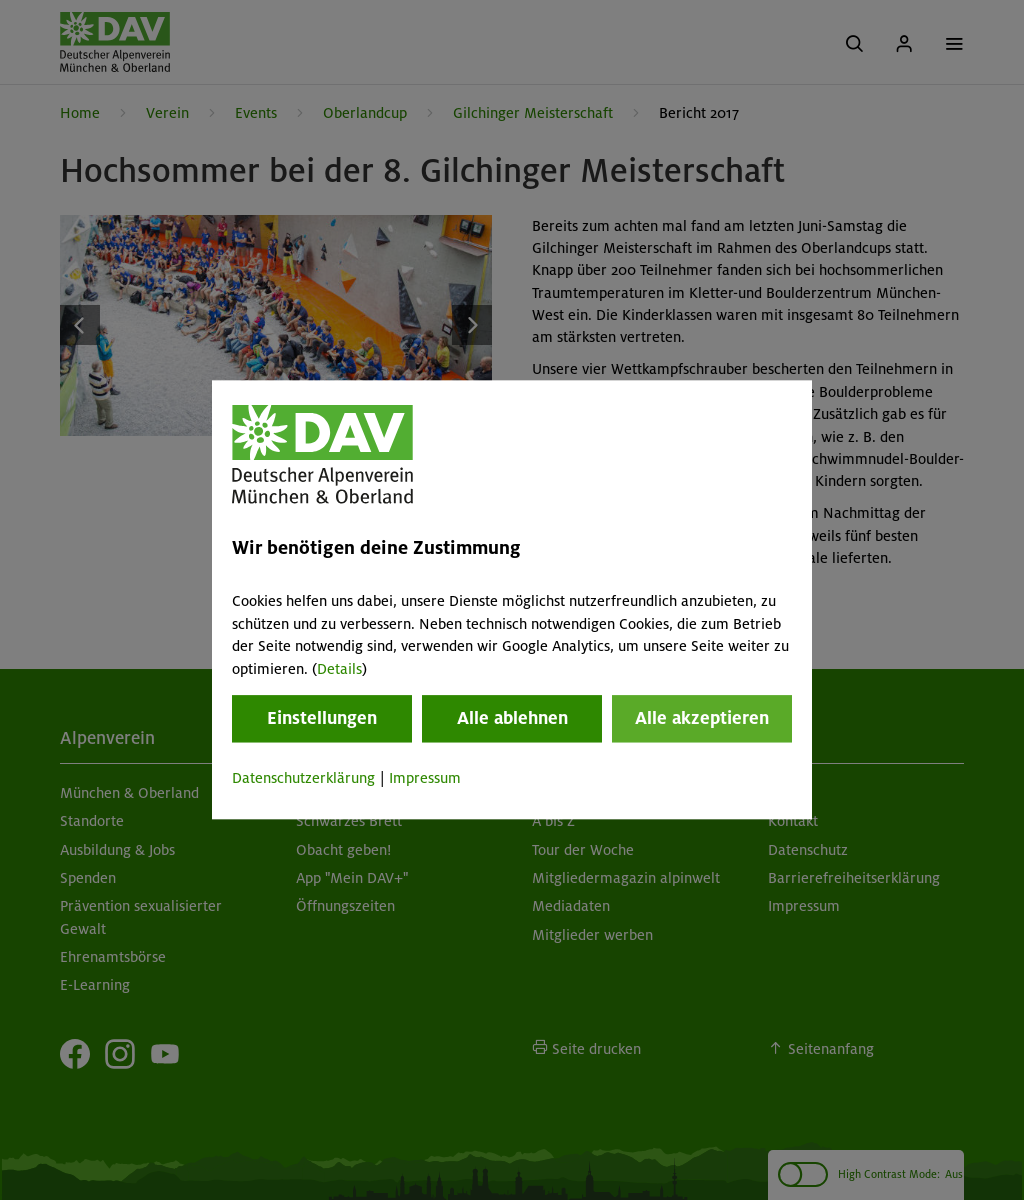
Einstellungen (322, 718)
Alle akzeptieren (702, 718)
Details (339, 669)
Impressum (425, 778)
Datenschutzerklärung (303, 778)
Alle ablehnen (512, 718)
